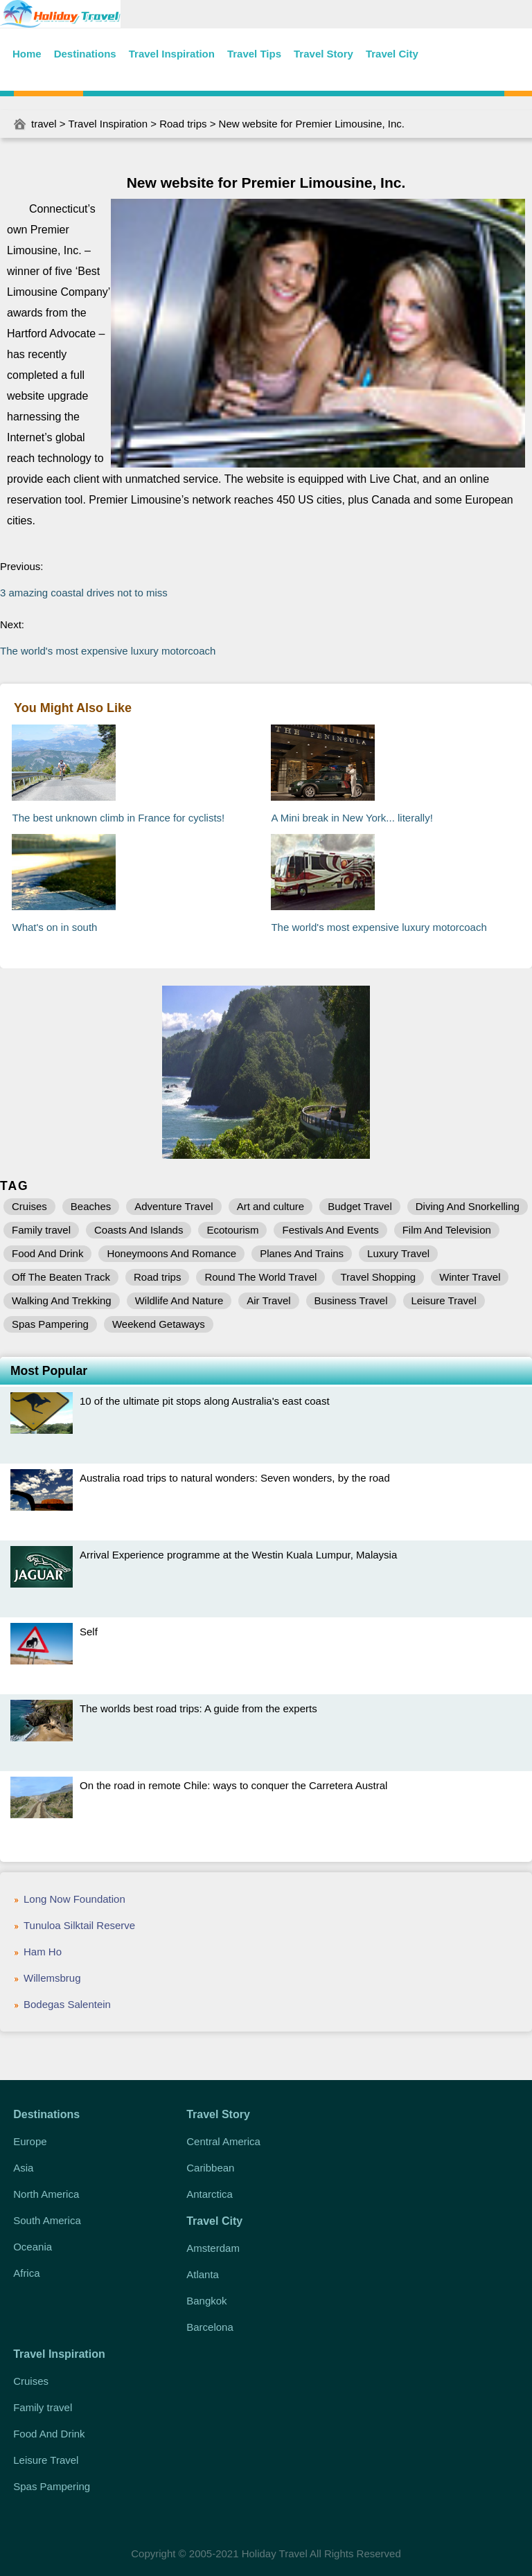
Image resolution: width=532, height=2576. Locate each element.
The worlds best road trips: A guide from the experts (198, 1708)
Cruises (29, 1206)
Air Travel (268, 1300)
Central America (223, 2141)
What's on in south (54, 927)
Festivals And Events (330, 1230)
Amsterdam (213, 2248)
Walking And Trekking (62, 1300)
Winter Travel (469, 1277)
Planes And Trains (302, 1253)
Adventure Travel (173, 1206)
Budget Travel (360, 1206)
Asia (23, 2168)
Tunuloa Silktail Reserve (79, 1925)
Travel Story (323, 54)
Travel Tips (254, 54)
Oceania (32, 2247)
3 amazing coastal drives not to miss (84, 592)
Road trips (182, 124)
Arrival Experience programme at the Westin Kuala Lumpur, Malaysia (238, 1555)
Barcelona (209, 2327)
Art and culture (271, 1206)
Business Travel (351, 1300)
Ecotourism (232, 1230)
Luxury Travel (398, 1253)
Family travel (41, 1230)
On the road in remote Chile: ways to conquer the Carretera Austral (233, 1785)
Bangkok (206, 2301)
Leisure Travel (444, 1300)
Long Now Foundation (74, 1899)
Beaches (91, 1206)
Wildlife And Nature (179, 1300)
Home (27, 54)
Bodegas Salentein (67, 2004)
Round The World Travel (260, 1277)
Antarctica (209, 2194)
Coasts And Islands (138, 1230)
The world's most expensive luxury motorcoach (107, 651)
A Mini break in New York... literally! (351, 818)
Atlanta (202, 2274)
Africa (26, 2273)
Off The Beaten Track (61, 1277)
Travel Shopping (378, 1277)
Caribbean (210, 2168)
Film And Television (446, 1230)
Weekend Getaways (158, 1324)
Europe (29, 2141)
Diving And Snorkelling (468, 1206)
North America (46, 2194)
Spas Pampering (50, 1324)
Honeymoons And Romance (171, 1253)
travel (44, 124)
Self (89, 1631)
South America (47, 2220)
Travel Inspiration (172, 54)
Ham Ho (43, 1951)
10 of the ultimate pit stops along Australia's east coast (205, 1401)
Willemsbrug (52, 1978)
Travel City (392, 54)
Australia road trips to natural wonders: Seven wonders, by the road (235, 1478)
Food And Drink (47, 1253)
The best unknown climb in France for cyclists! (118, 818)
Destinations (85, 54)
